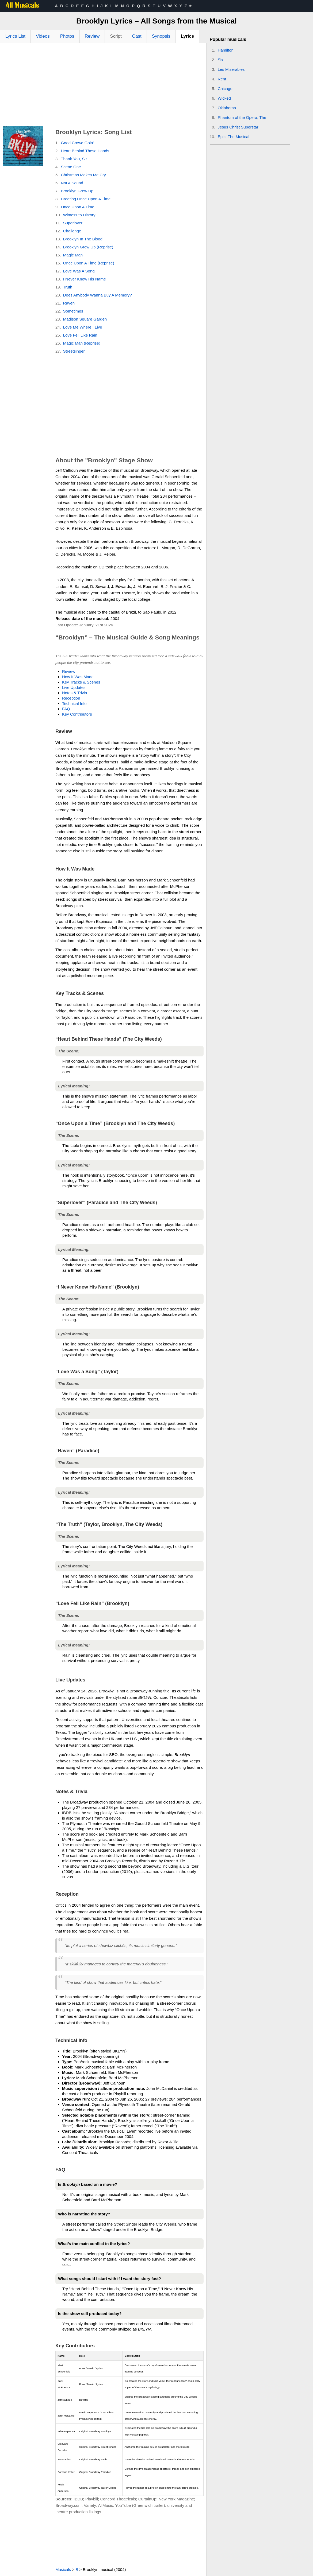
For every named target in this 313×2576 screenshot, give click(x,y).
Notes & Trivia (74, 692)
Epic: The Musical (233, 136)
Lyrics (187, 36)
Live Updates (74, 687)
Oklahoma (227, 108)
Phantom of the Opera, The (242, 117)
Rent (222, 79)
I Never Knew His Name (84, 279)
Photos (67, 36)
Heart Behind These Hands (85, 151)
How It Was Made (78, 676)
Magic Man (73, 255)
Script (115, 36)
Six (220, 59)
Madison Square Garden (85, 319)
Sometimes (73, 311)
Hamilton (226, 50)
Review (92, 36)
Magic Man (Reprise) (81, 343)
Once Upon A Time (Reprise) (88, 263)
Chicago (225, 88)
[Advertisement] (103, 85)
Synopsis (161, 36)
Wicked (224, 98)
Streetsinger (74, 351)
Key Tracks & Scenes (81, 682)
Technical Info (74, 703)
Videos (43, 36)
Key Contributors (77, 714)
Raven (69, 303)
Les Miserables (231, 69)
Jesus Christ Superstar (238, 127)
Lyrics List (15, 36)
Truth (67, 287)
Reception (71, 698)
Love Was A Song (79, 271)
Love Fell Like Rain (80, 335)
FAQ (66, 709)
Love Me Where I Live (82, 327)
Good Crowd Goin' (77, 142)
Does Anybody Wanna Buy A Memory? (97, 295)
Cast (137, 36)
